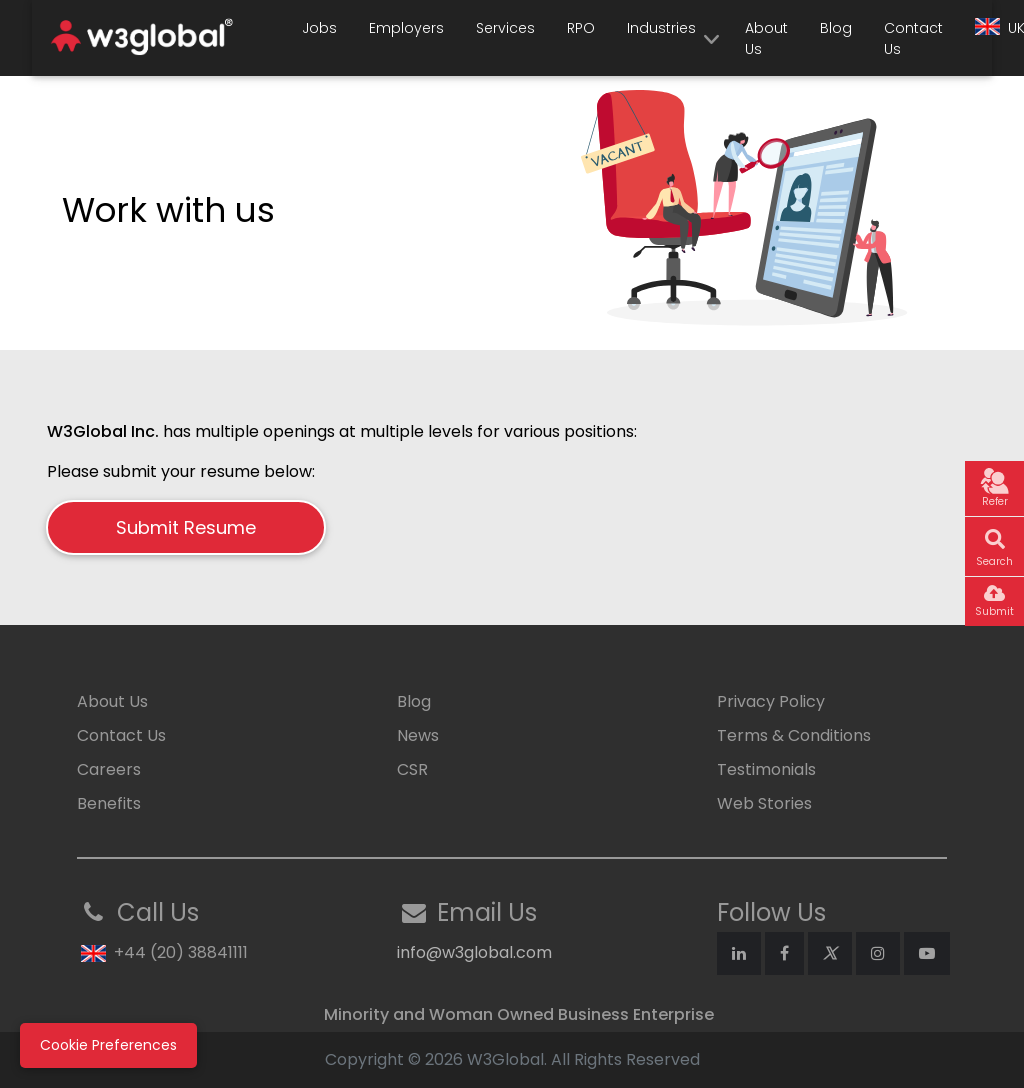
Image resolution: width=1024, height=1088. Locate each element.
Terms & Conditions (794, 735)
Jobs (319, 28)
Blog (836, 28)
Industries (661, 28)
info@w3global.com (474, 952)
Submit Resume (186, 527)
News (418, 735)
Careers (109, 769)
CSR (412, 769)
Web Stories (764, 803)
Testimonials (766, 769)
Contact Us (913, 38)
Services (505, 28)
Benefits (109, 803)
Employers (406, 28)
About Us (766, 38)
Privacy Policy (771, 701)
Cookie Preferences (108, 1045)
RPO (581, 28)
